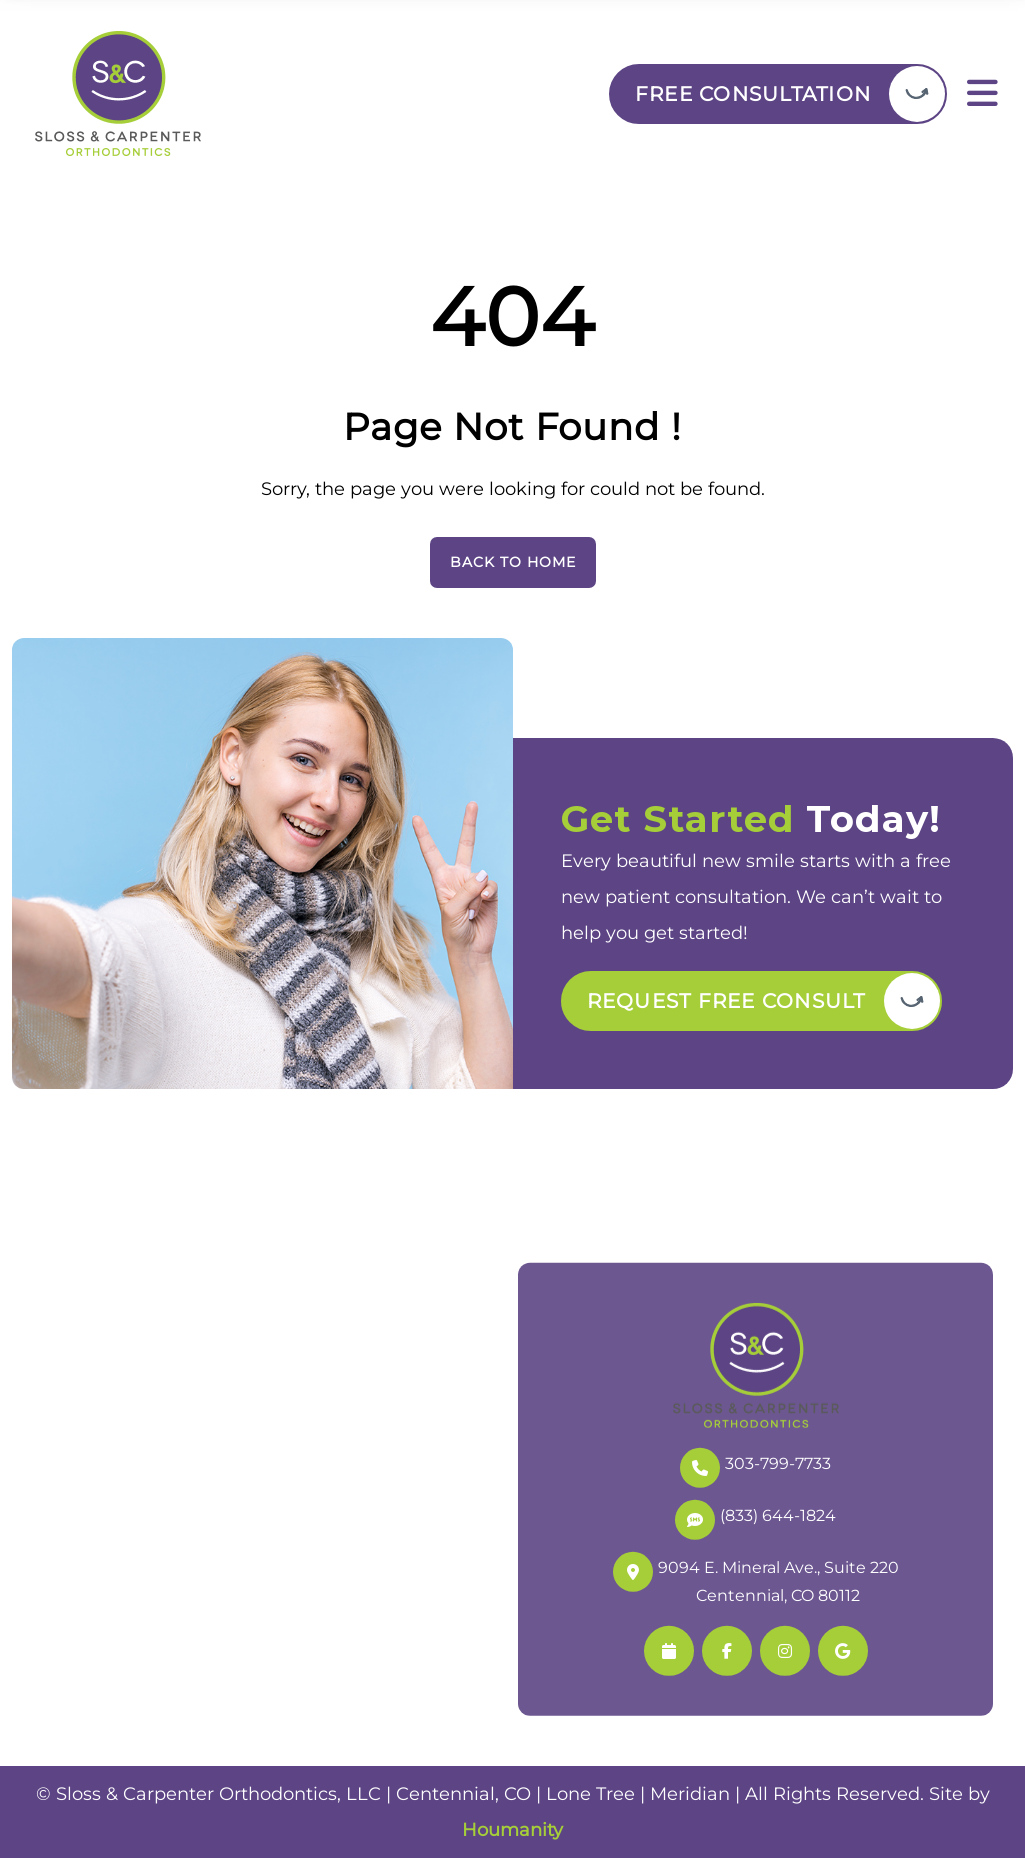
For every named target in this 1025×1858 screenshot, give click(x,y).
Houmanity (512, 1830)
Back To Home (513, 562)
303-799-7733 (755, 1464)
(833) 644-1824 (755, 1516)
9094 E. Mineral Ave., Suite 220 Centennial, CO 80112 (756, 1578)
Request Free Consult (726, 1001)
